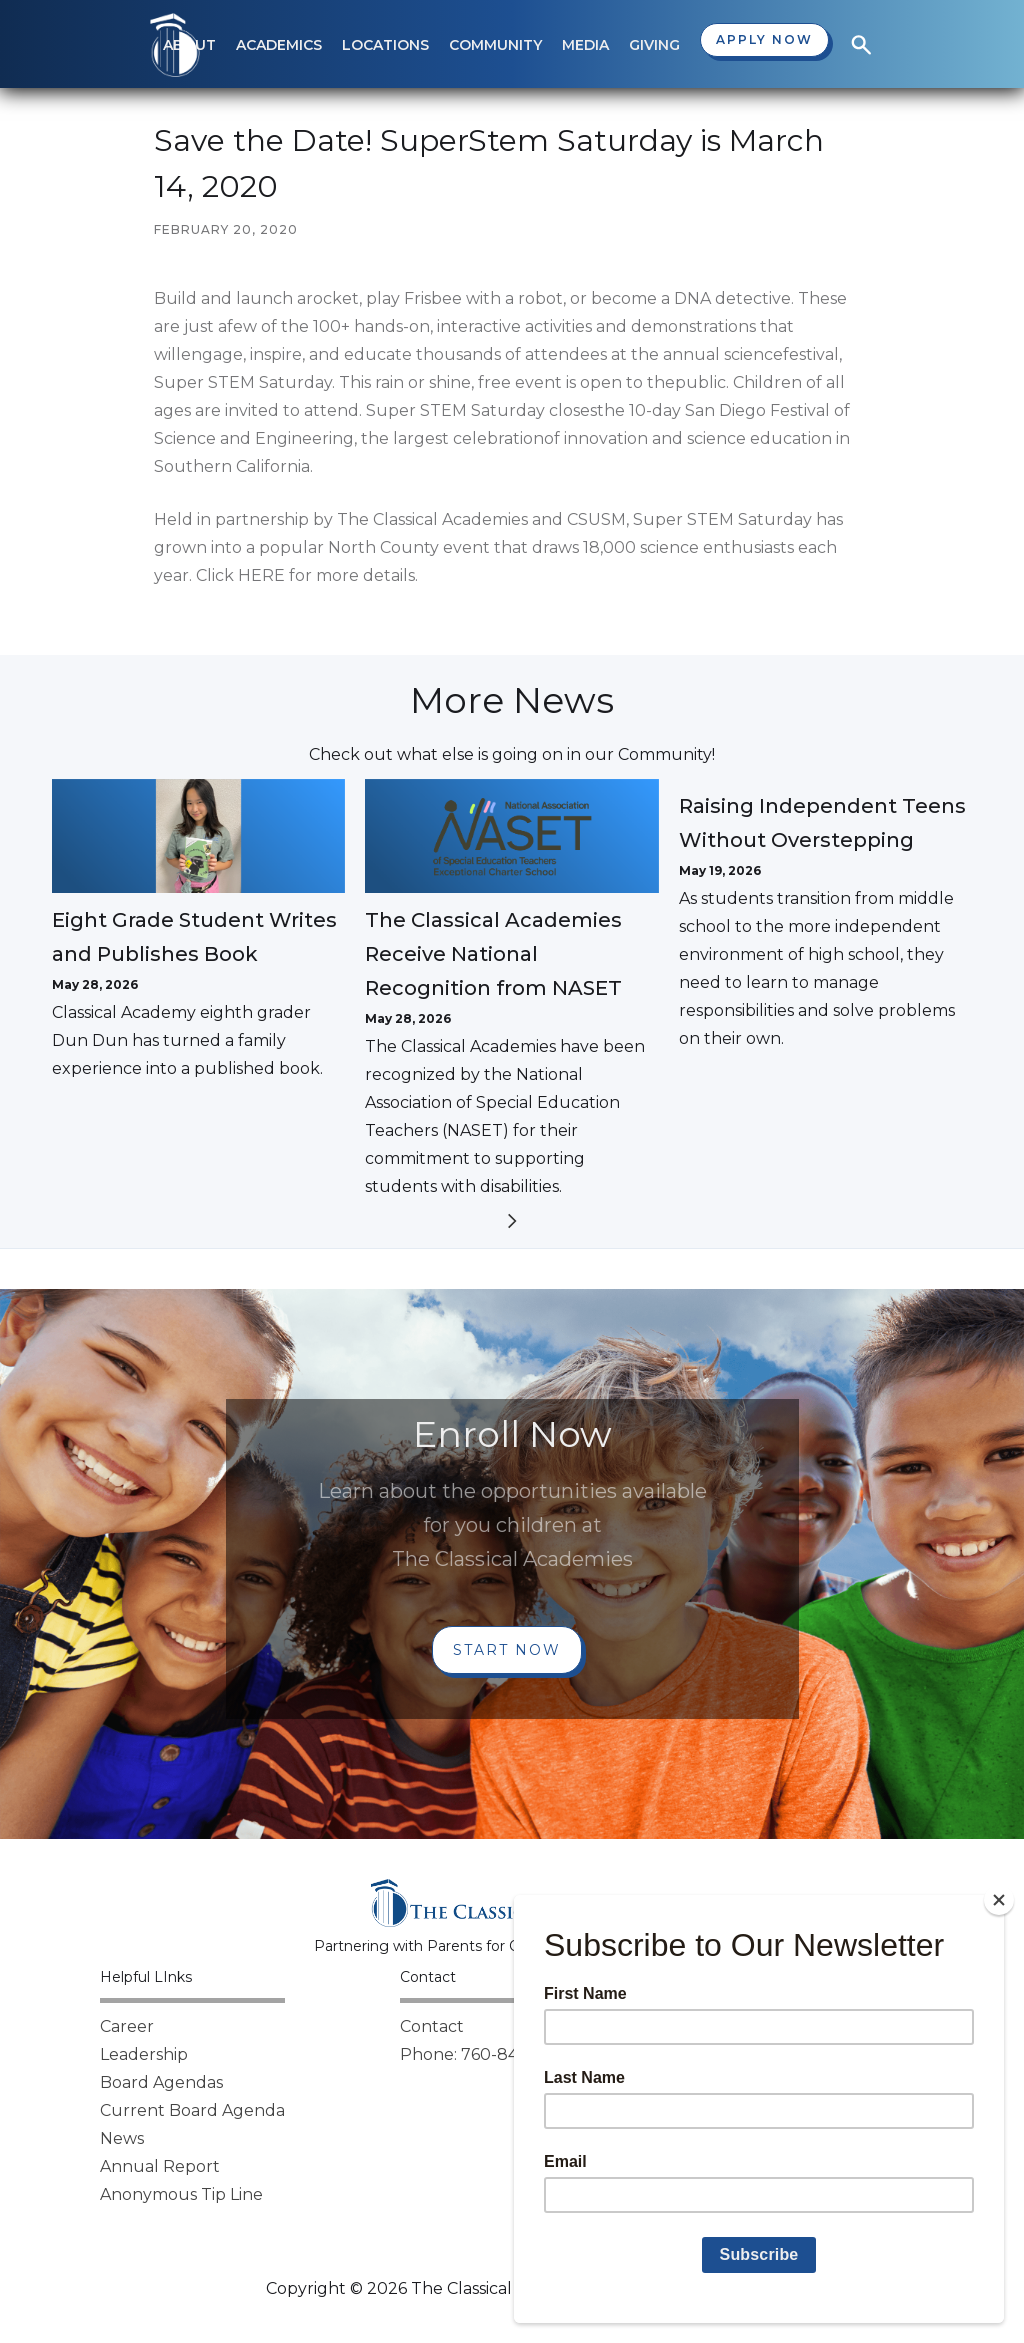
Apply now (764, 39)
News (122, 2138)
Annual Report (160, 2166)
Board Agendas (161, 2082)
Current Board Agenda (192, 2110)
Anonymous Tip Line (181, 2194)
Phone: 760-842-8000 (489, 2054)
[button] (279, 45)
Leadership (144, 2054)
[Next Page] (512, 1224)
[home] (175, 45)
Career (127, 2026)
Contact (432, 2026)
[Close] (999, 1900)
